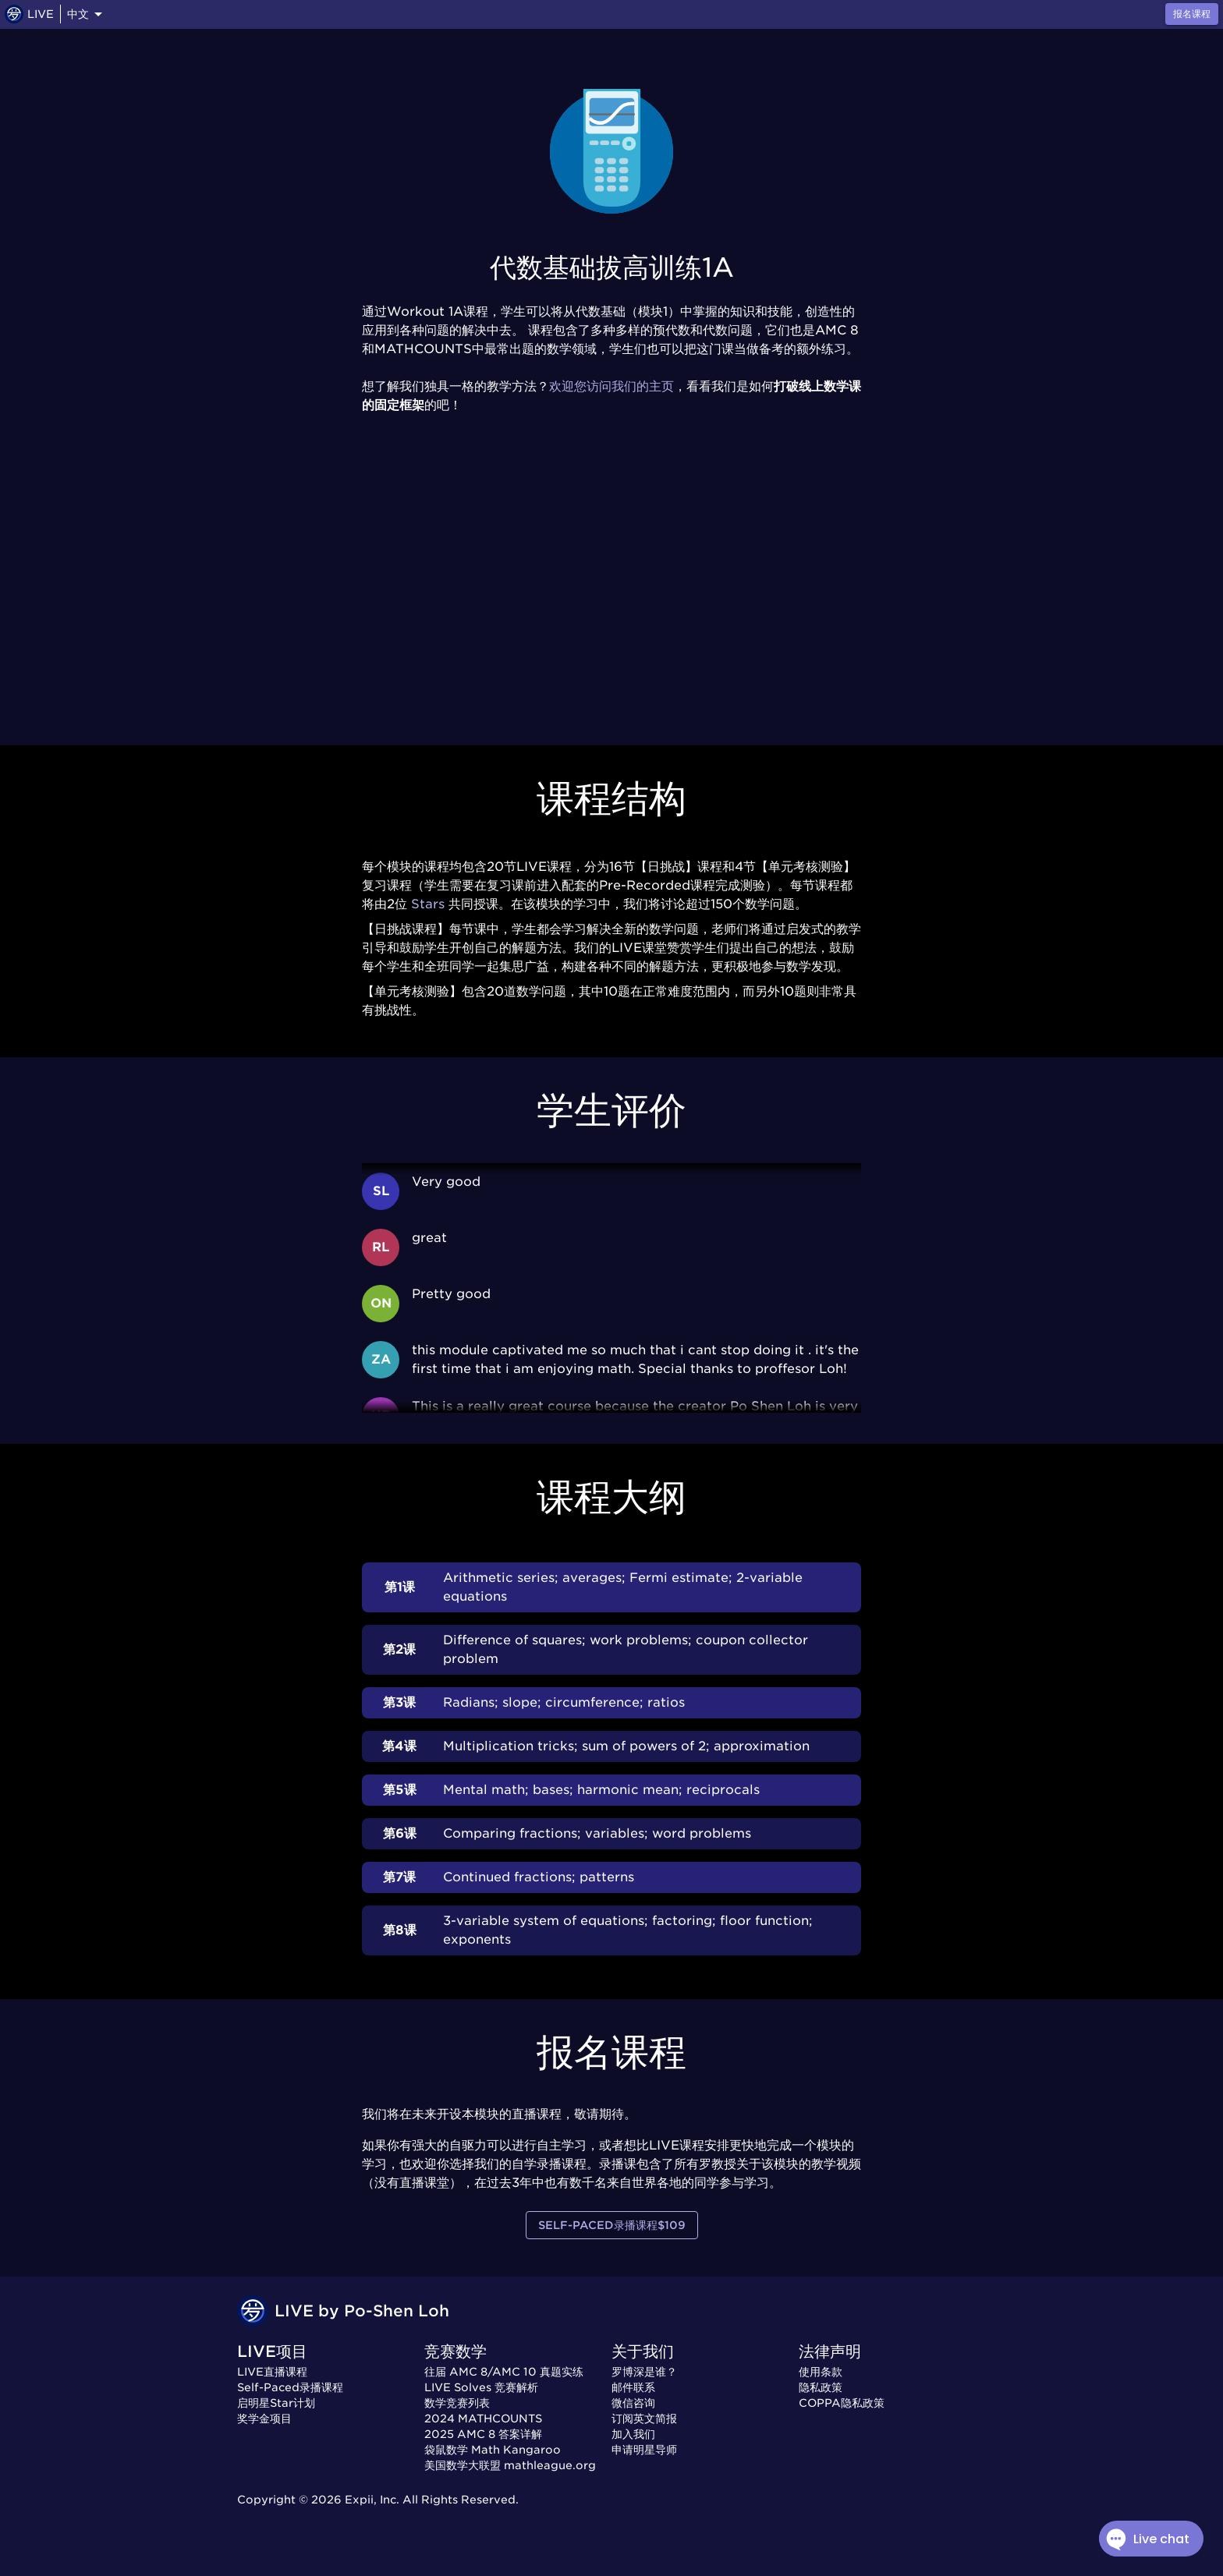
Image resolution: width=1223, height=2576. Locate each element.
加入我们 (633, 2434)
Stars (428, 904)
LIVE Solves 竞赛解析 (481, 2387)
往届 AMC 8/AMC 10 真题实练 (503, 2371)
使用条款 (820, 2371)
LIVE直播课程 (272, 2371)
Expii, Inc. (372, 2499)
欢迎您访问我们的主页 (611, 386)
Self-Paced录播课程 (290, 2387)
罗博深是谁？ (644, 2371)
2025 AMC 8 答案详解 (483, 2434)
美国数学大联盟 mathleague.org (510, 2465)
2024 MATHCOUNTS (483, 2418)
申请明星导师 (644, 2449)
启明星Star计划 (276, 2403)
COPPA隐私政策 (841, 2403)
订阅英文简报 (644, 2418)
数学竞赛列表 (457, 2403)
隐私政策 (820, 2387)
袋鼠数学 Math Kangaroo (492, 2449)
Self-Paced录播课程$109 (611, 2225)
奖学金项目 (264, 2418)
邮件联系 (633, 2387)
